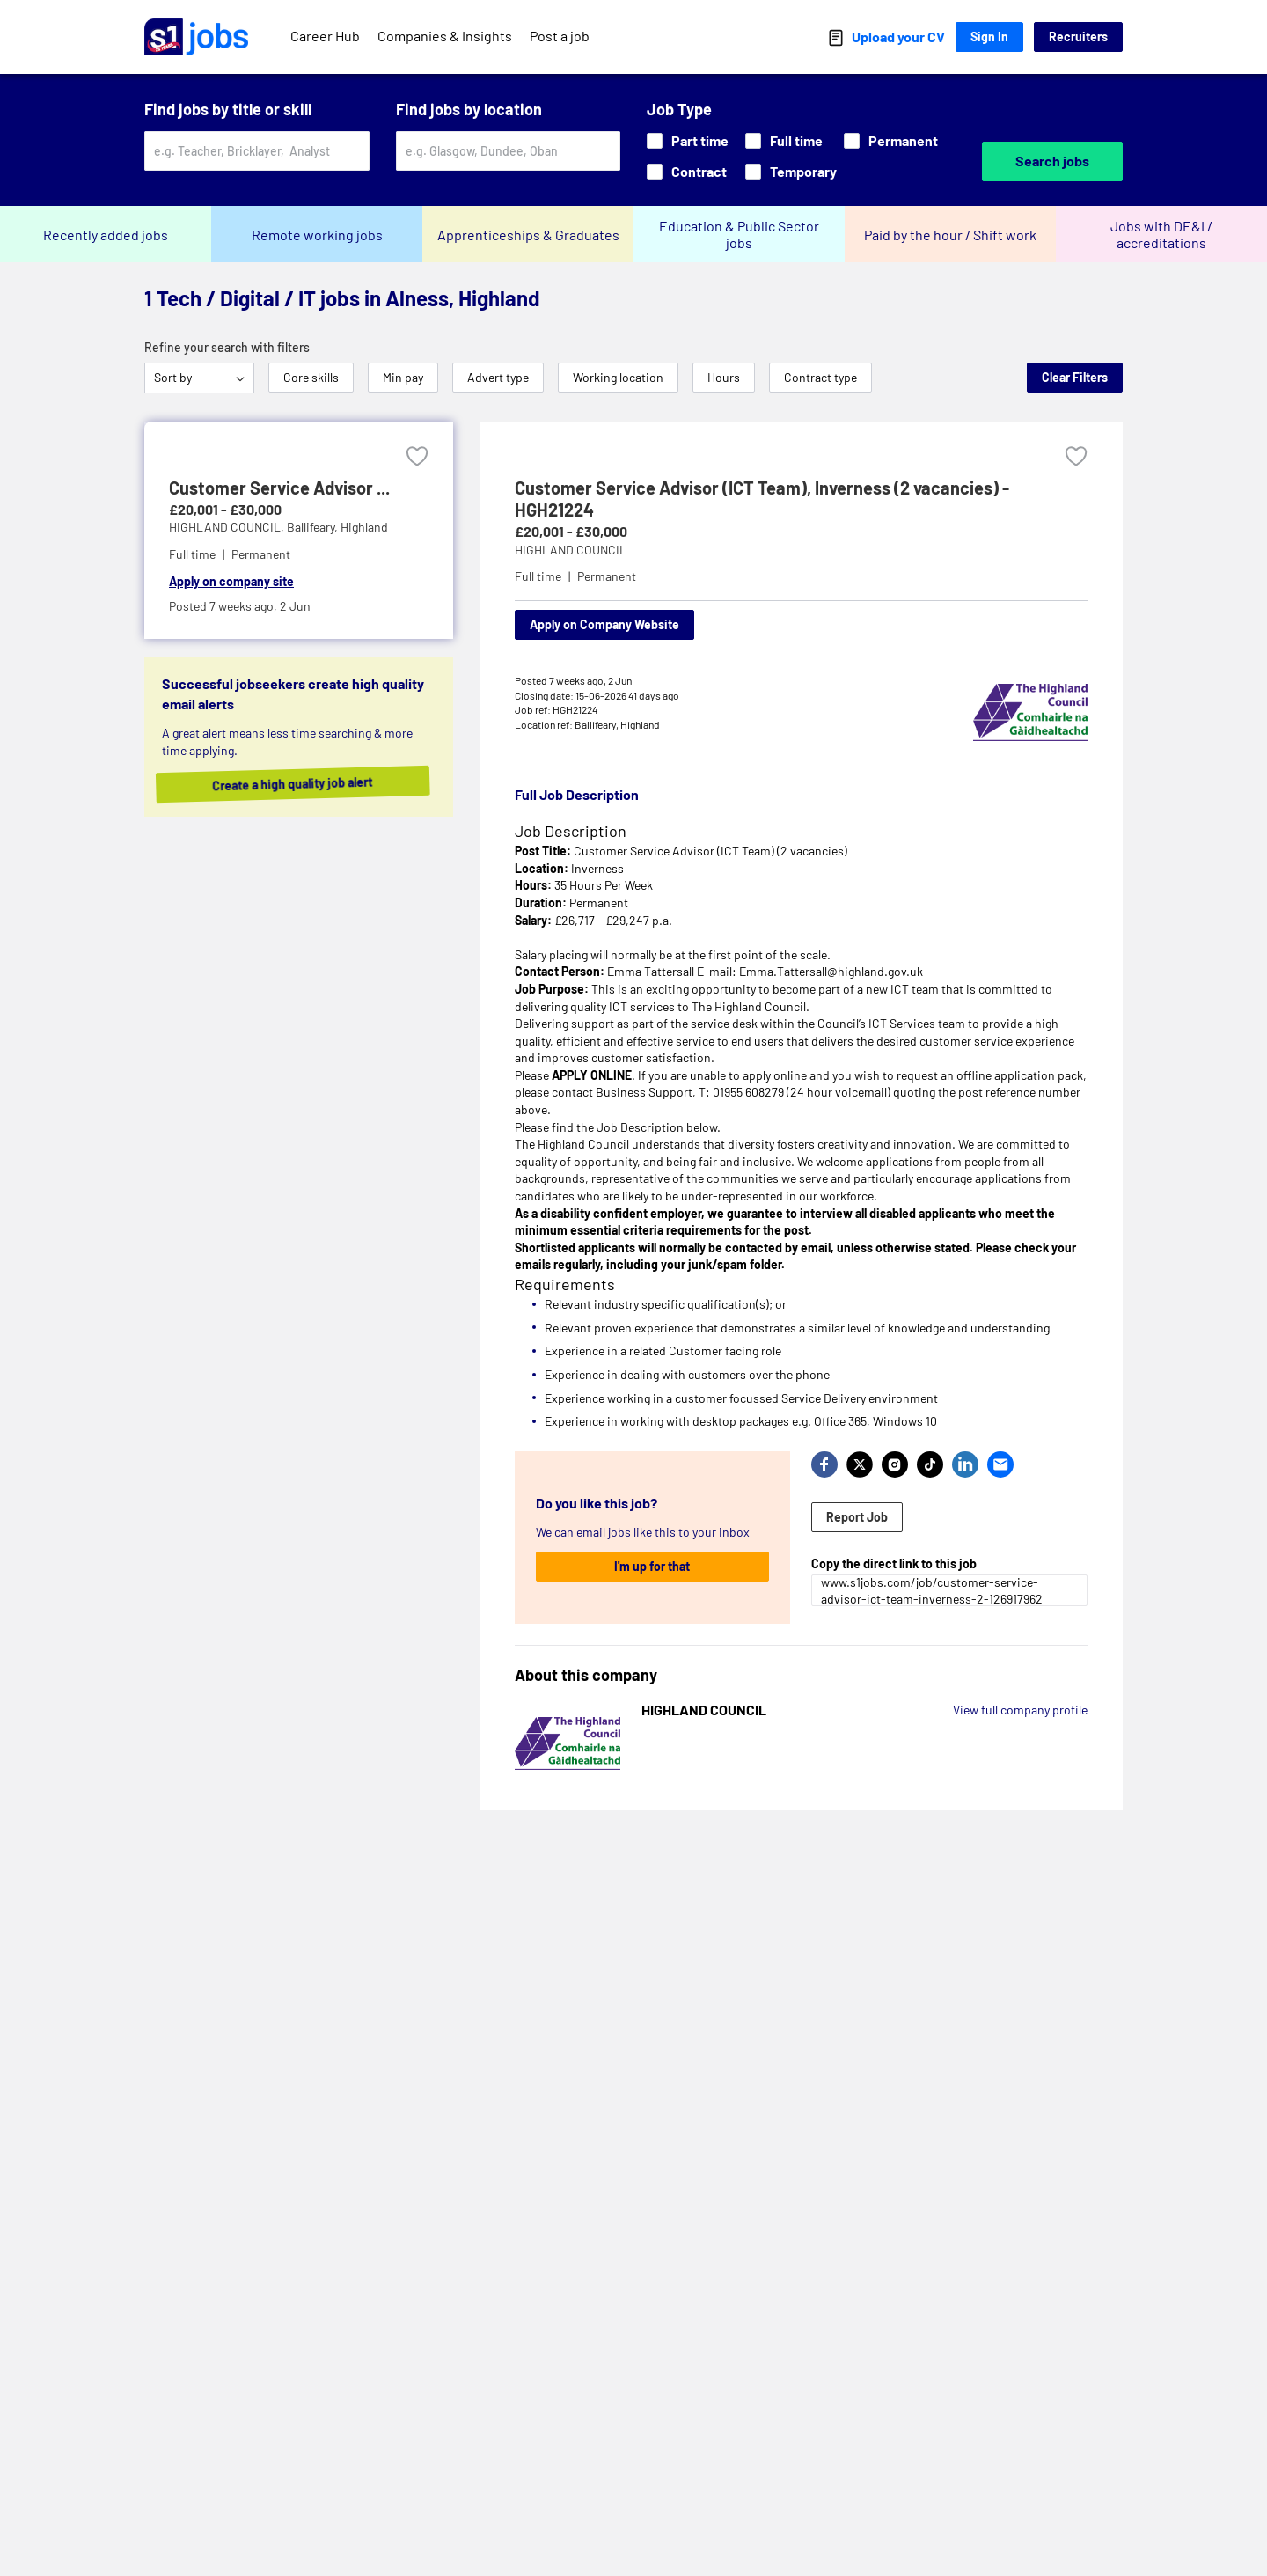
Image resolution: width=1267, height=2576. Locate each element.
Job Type (679, 109)
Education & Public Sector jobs (739, 234)
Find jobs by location (469, 109)
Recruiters (1078, 36)
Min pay (403, 377)
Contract (687, 171)
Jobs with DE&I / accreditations (1161, 234)
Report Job (857, 1516)
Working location (618, 377)
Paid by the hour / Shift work (950, 234)
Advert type (498, 377)
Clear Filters (1075, 377)
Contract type (820, 377)
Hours (723, 377)
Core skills (311, 377)
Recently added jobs (105, 234)
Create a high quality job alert (311, 784)
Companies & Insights (444, 35)
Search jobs (1052, 160)
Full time (784, 140)
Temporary (791, 171)
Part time (688, 140)
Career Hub (325, 35)
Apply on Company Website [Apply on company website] (604, 624)
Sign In (989, 36)
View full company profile (1020, 1709)
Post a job (560, 35)
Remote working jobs (317, 234)
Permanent (891, 140)
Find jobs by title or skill (227, 109)
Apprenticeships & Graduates (528, 234)
